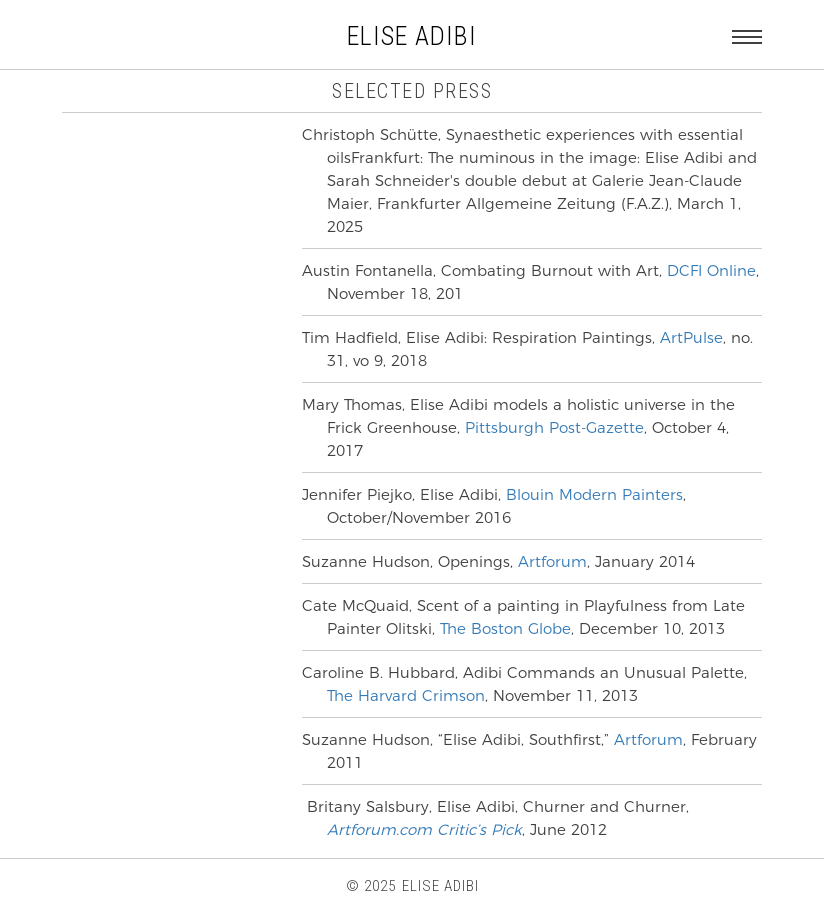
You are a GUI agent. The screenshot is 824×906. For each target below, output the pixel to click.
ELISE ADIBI (412, 36)
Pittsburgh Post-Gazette (554, 427)
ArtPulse (691, 337)
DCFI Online (711, 270)
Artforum (550, 561)
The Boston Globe (505, 628)
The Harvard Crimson (406, 695)
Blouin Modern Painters (594, 494)
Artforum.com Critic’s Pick (424, 829)
